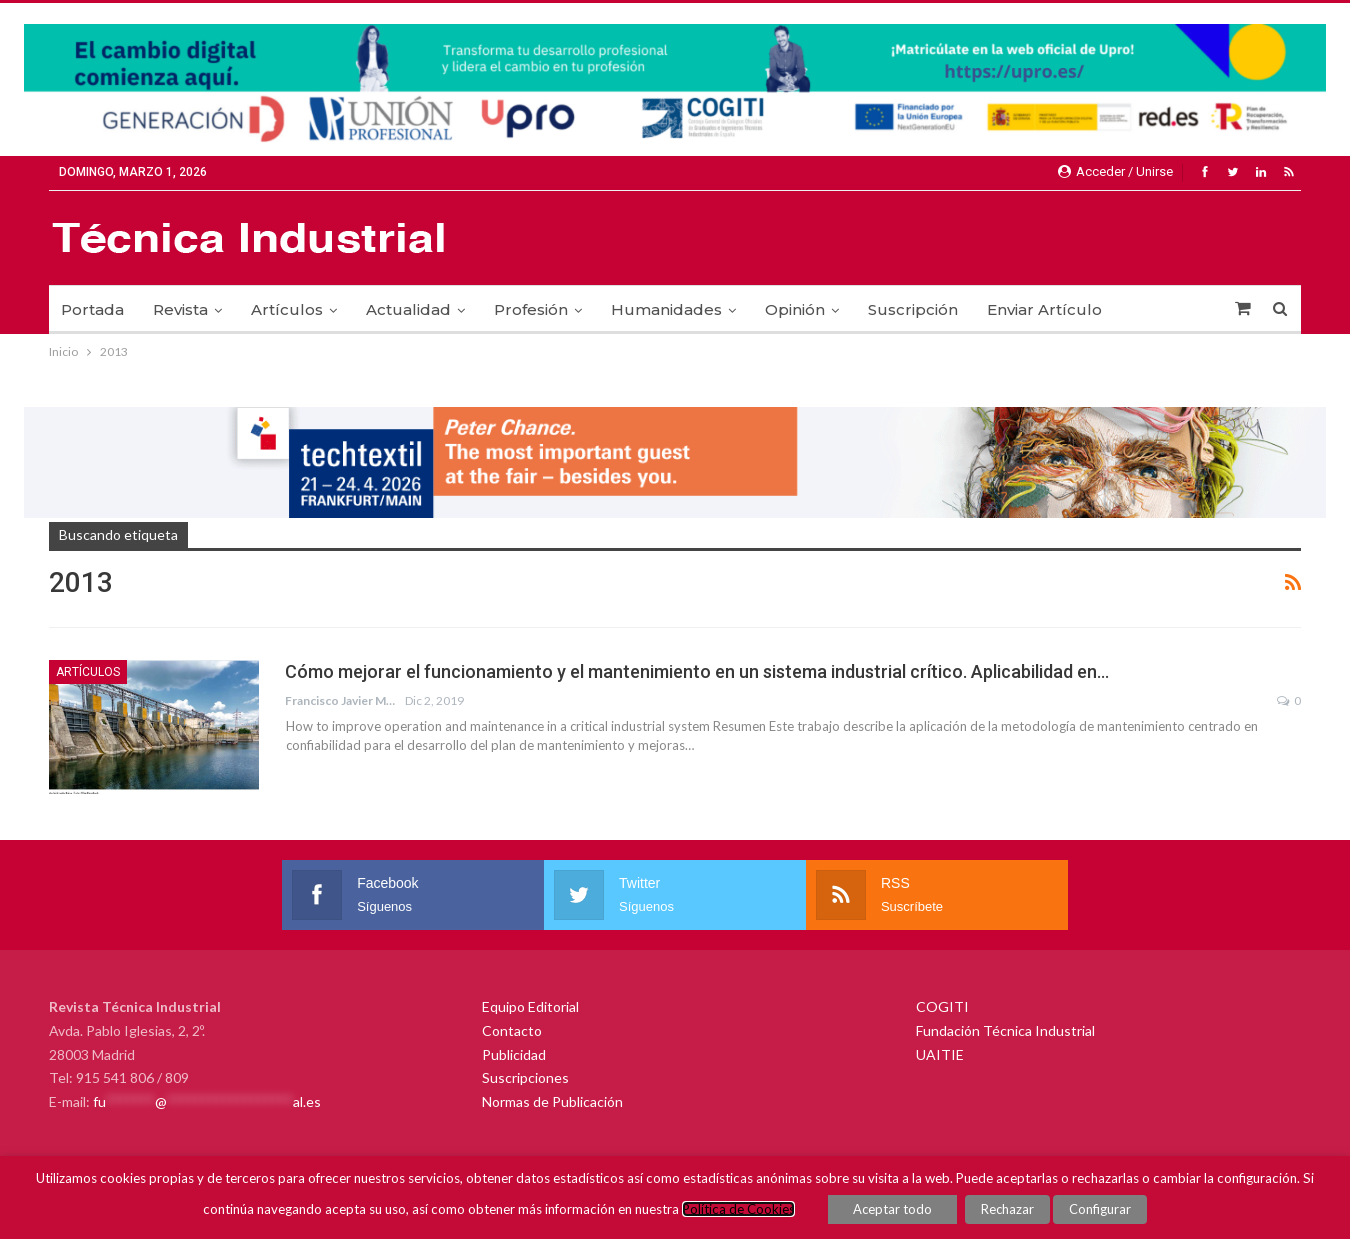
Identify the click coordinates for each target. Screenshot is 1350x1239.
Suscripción (913, 309)
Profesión (531, 309)
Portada (92, 309)
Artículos (287, 309)
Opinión (795, 309)
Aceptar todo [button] (892, 1209)
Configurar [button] (1100, 1209)
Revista (180, 309)
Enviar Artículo (1044, 309)
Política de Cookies (738, 1209)
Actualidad (408, 309)
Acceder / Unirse (1115, 171)
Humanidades (666, 309)
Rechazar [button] (1007, 1209)
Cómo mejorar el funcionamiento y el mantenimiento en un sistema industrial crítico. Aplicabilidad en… (697, 671)
